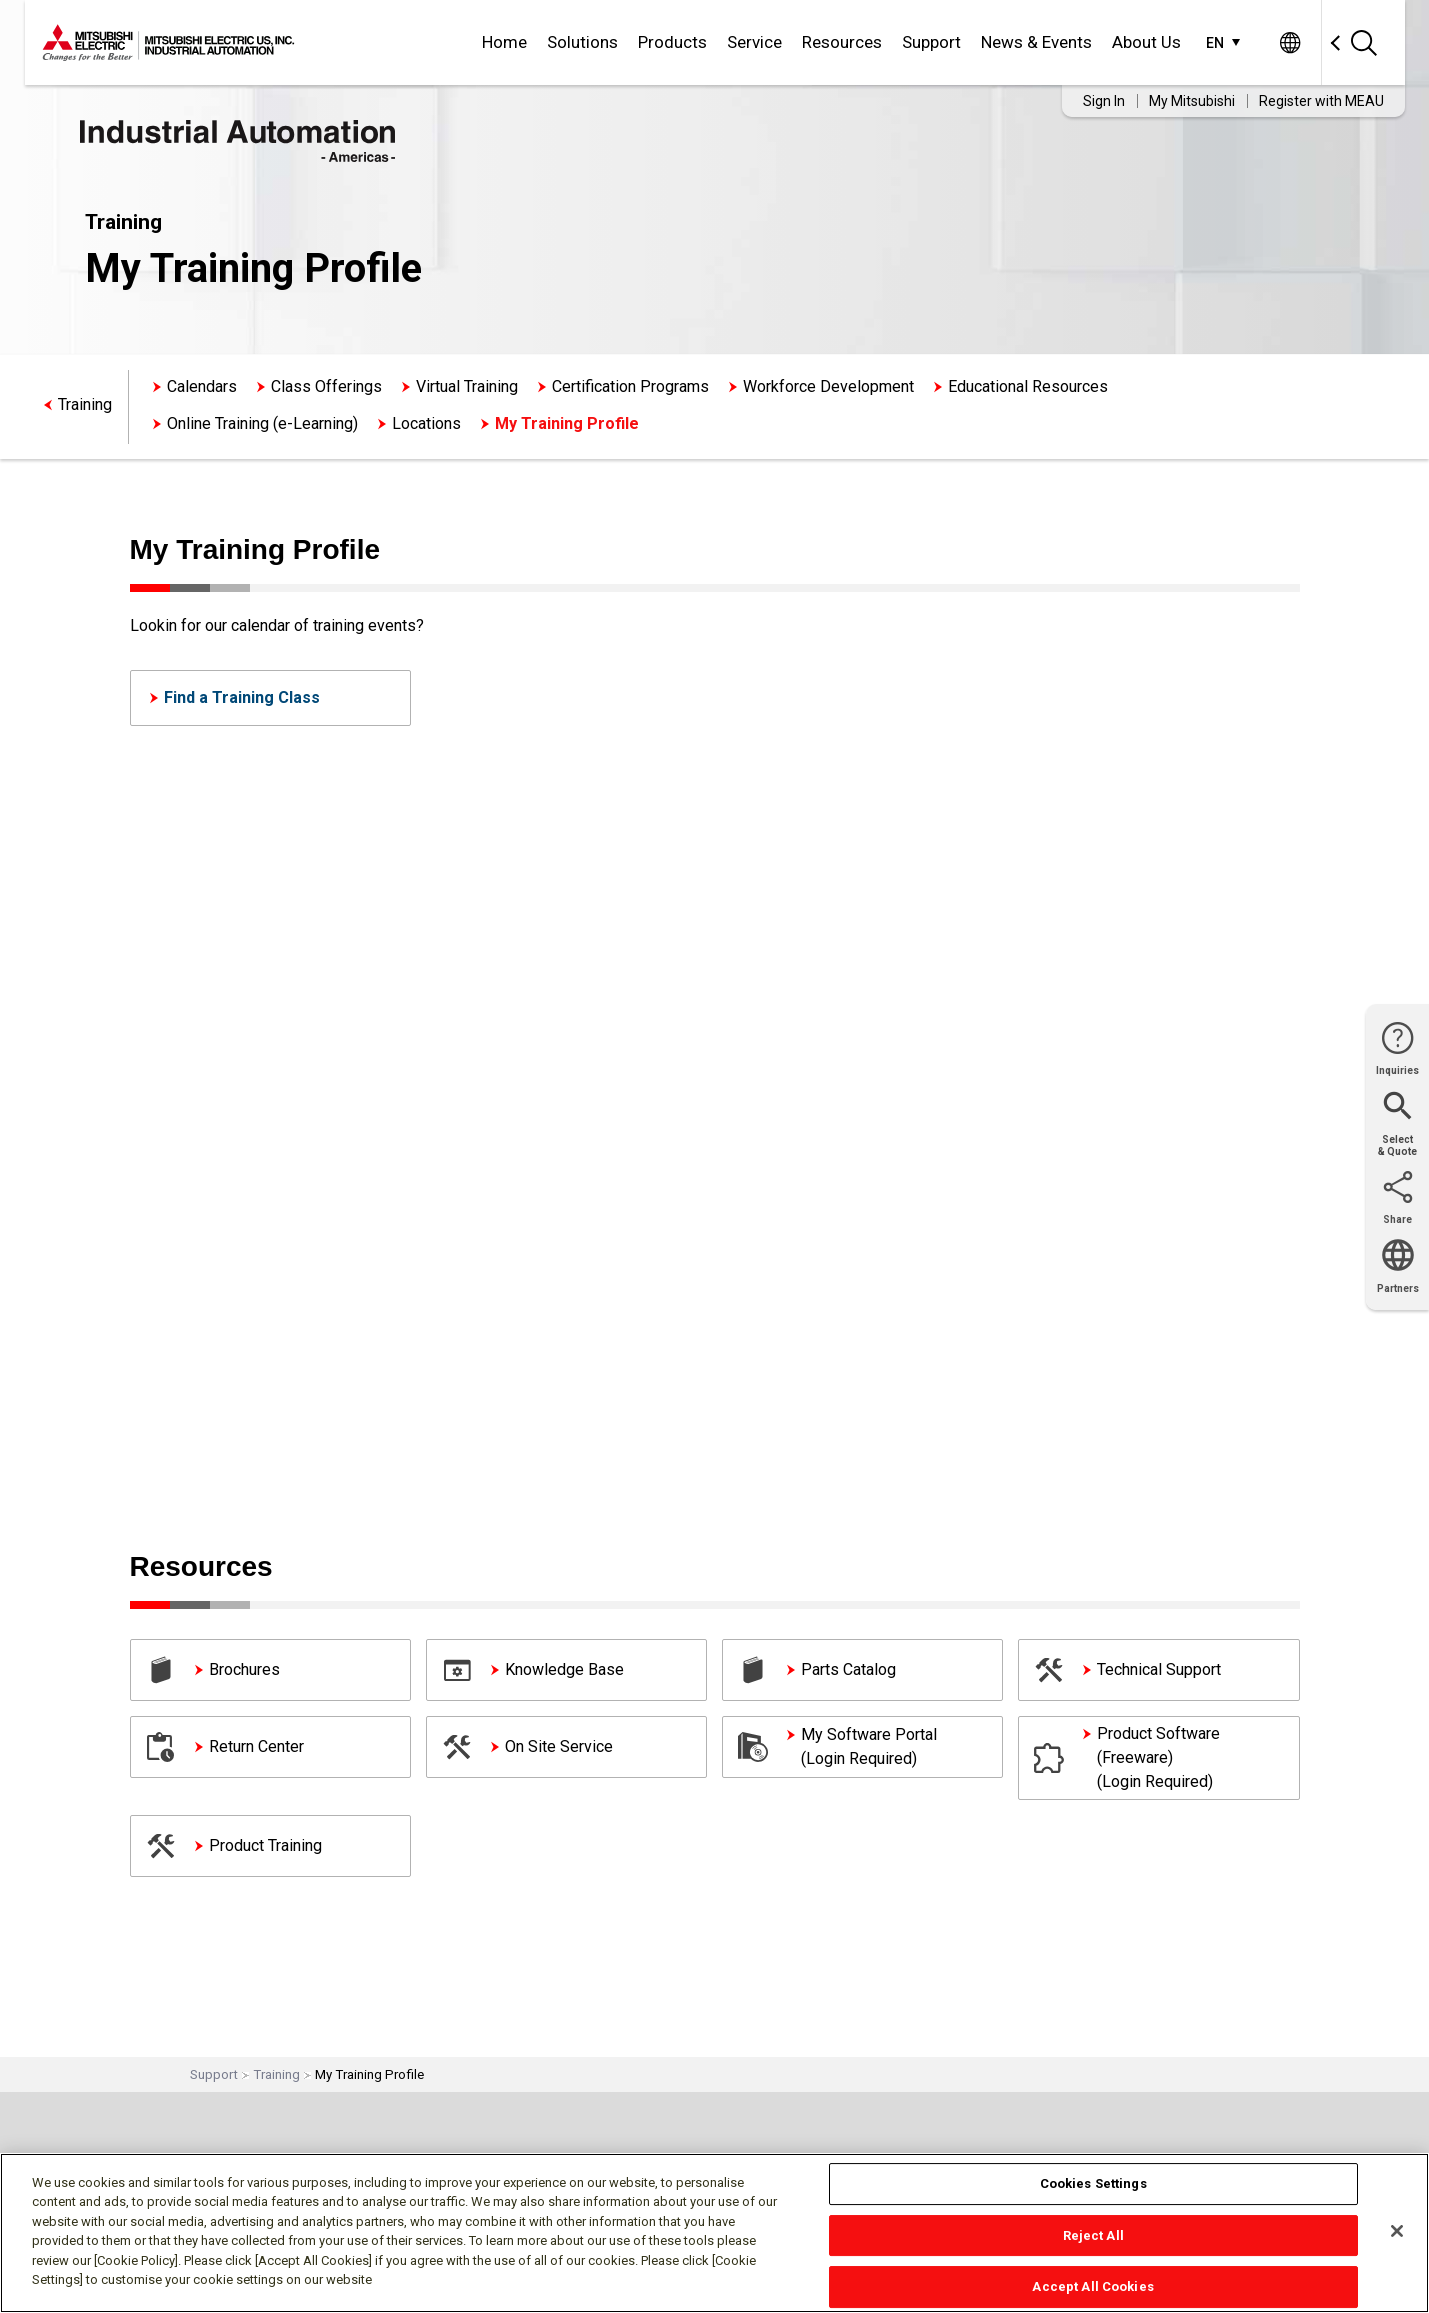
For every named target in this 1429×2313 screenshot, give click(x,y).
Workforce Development (828, 386)
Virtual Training (467, 386)
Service (754, 42)
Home (504, 42)
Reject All (1093, 2235)
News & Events (1036, 42)
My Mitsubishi (1192, 101)
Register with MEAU (1321, 101)
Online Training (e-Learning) (262, 423)
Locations (426, 423)
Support (931, 42)
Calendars (202, 386)
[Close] (1397, 2231)
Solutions (582, 42)
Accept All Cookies (1092, 2286)
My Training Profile (567, 423)
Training (85, 404)
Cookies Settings (1093, 2183)
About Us (1146, 42)
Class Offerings (326, 386)
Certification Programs (630, 386)
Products (672, 42)
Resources (842, 42)
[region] (714, 2233)
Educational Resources (1028, 386)
